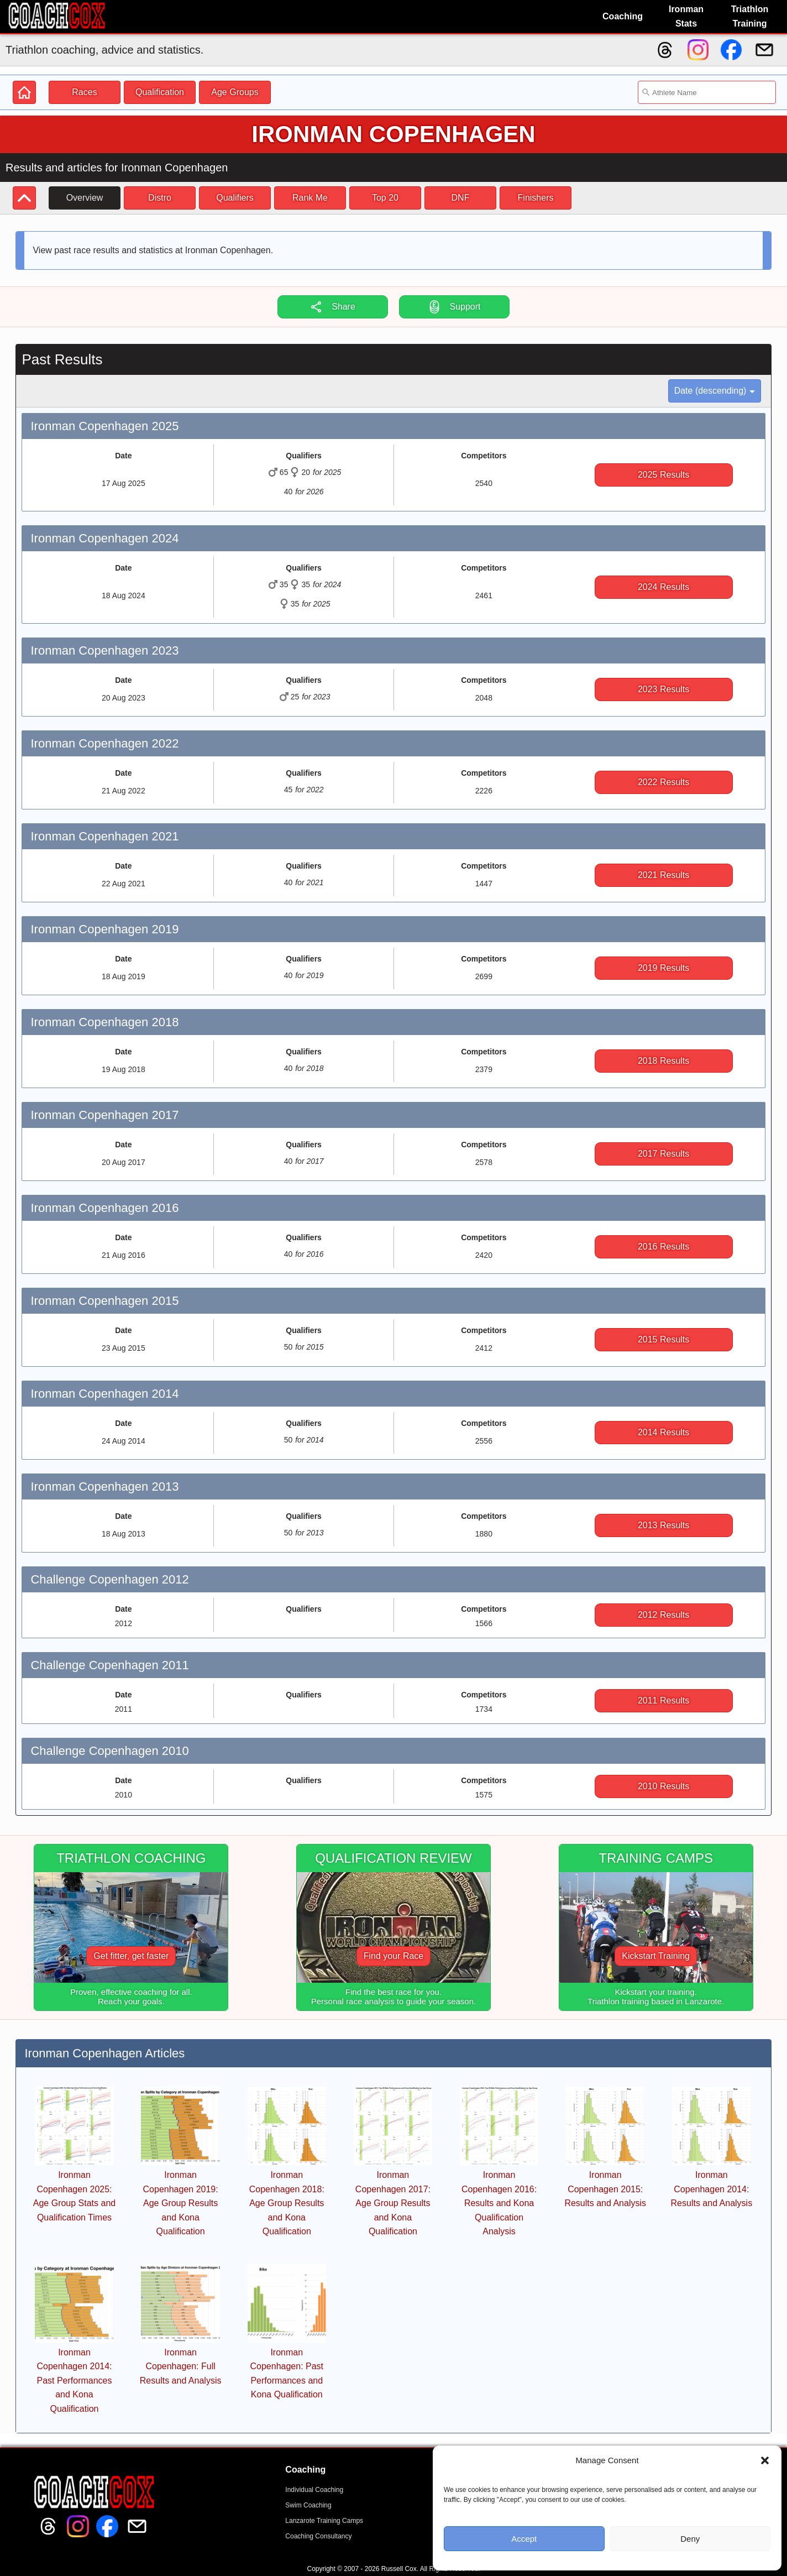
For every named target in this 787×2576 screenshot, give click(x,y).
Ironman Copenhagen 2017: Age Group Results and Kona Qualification (393, 2203)
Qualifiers (235, 197)
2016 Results (663, 1246)
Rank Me (310, 197)
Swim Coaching (308, 2505)
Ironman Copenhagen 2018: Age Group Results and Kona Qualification (286, 2203)
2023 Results (663, 689)
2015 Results (663, 1339)
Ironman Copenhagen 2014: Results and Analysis (712, 2189)
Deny (690, 2538)
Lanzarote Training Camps (324, 2521)
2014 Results (663, 1432)
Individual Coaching (314, 2490)
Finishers (536, 197)
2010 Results (663, 1786)
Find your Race (394, 1956)
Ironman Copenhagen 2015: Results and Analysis (605, 2189)
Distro (159, 197)
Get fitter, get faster (131, 1956)
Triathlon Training (750, 16)
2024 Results (663, 587)
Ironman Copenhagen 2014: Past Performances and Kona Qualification (74, 2380)
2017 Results (663, 1153)
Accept (524, 2538)
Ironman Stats (686, 16)
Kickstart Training (656, 1956)
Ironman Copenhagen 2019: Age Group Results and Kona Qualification (180, 2203)
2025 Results (663, 474)
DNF (461, 197)
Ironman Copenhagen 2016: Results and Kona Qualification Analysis (499, 2203)
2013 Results (663, 1525)
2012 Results (663, 1614)
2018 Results (663, 1060)
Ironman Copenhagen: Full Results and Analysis (181, 2366)
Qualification (159, 92)
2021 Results (663, 875)
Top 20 (385, 197)
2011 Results (663, 1700)
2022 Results (663, 782)
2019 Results (663, 968)
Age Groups (234, 92)
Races (84, 92)
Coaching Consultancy (318, 2536)
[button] (764, 2460)
